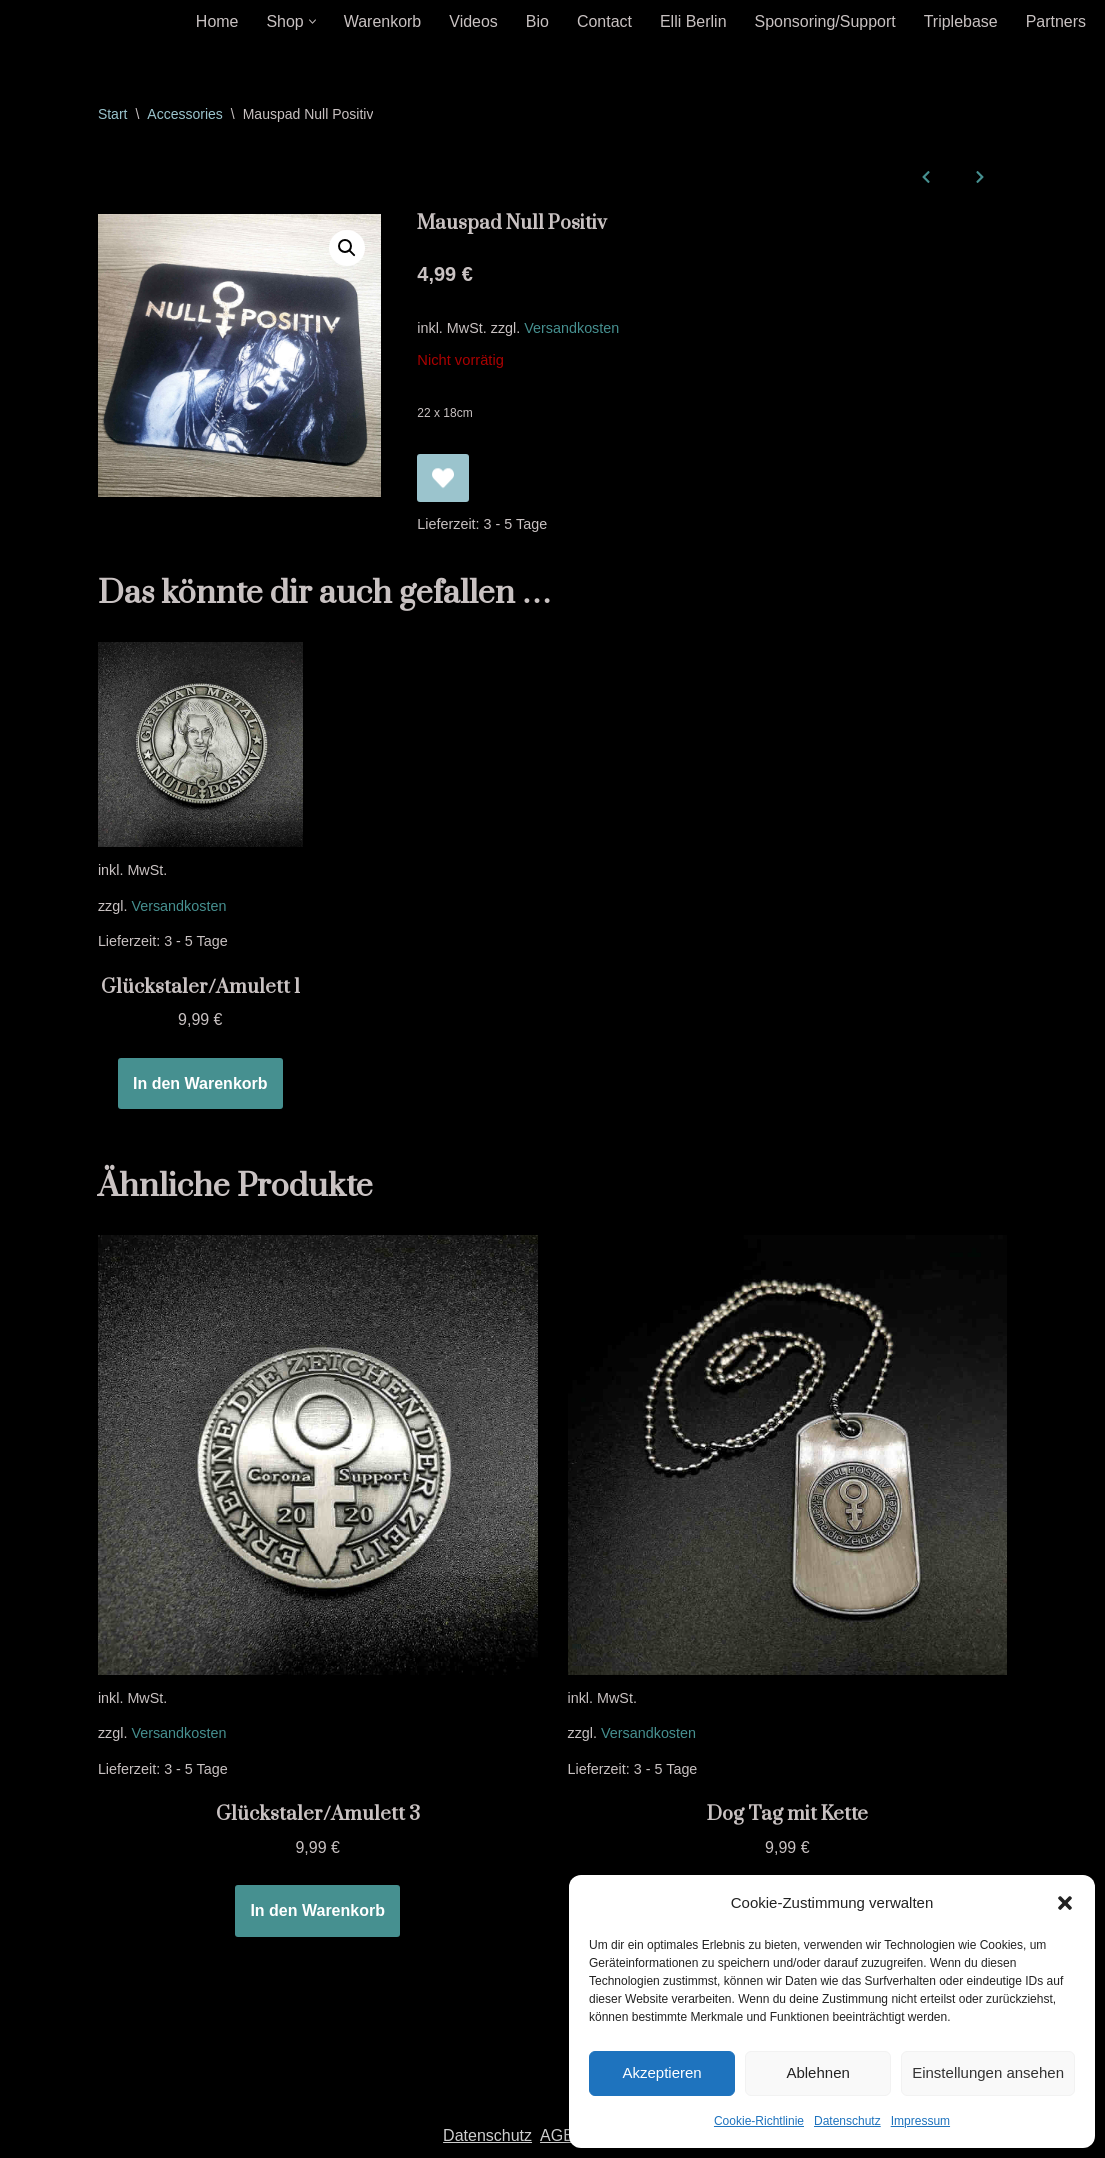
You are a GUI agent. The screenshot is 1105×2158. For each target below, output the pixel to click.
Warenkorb (382, 21)
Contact (603, 21)
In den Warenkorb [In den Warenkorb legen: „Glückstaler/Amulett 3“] (317, 1912)
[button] (1065, 1903)
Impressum (920, 2121)
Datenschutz (847, 2121)
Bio (536, 21)
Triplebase (960, 21)
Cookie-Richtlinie (759, 2121)
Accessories (184, 114)
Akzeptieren (661, 2072)
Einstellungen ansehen (988, 2072)
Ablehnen (817, 2072)
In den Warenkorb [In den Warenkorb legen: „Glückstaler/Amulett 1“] (200, 1083)
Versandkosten (572, 328)
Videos (472, 21)
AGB (557, 2136)
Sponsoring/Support (824, 21)
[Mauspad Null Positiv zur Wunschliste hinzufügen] (443, 478)
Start (113, 114)
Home (216, 21)
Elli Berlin (692, 21)
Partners (1056, 21)
